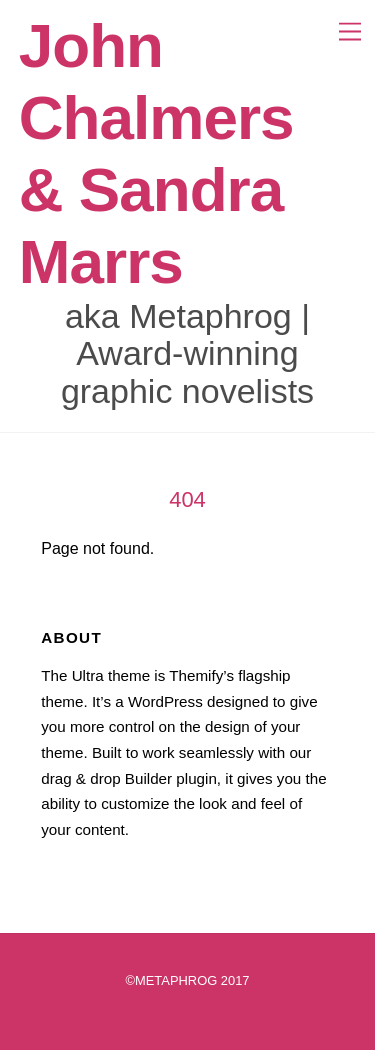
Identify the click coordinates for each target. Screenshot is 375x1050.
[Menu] (343, 27)
